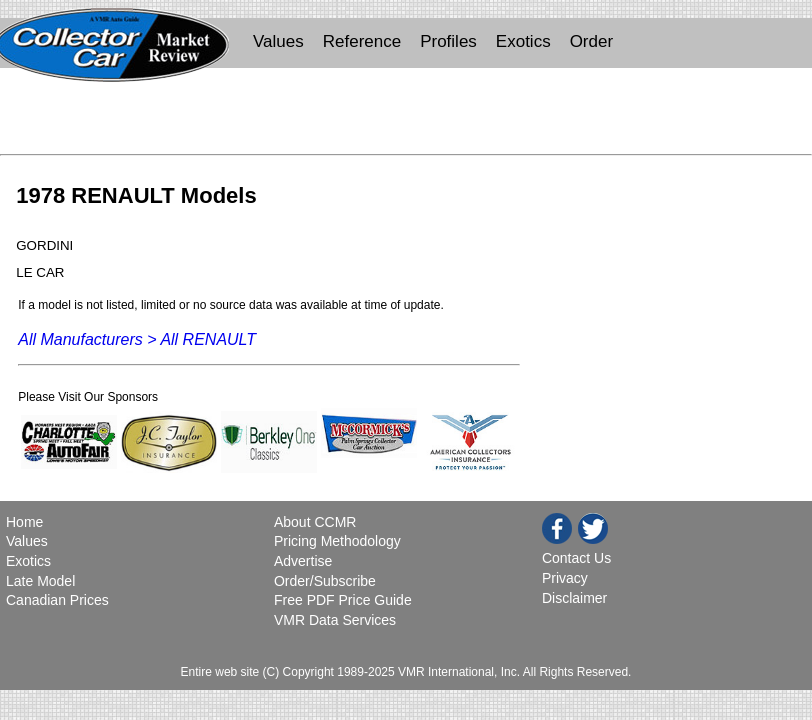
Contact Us (576, 558)
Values (278, 41)
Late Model (40, 581)
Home (26, 522)
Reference (362, 41)
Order (591, 41)
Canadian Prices (57, 600)
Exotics (523, 41)
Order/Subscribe (325, 581)
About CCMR (315, 522)
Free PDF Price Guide (343, 600)
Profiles (448, 41)
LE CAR (40, 272)
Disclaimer (574, 598)
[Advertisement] (406, 116)
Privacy (565, 578)
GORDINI (44, 245)
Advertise (303, 561)
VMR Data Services (335, 620)
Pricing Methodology (337, 541)
